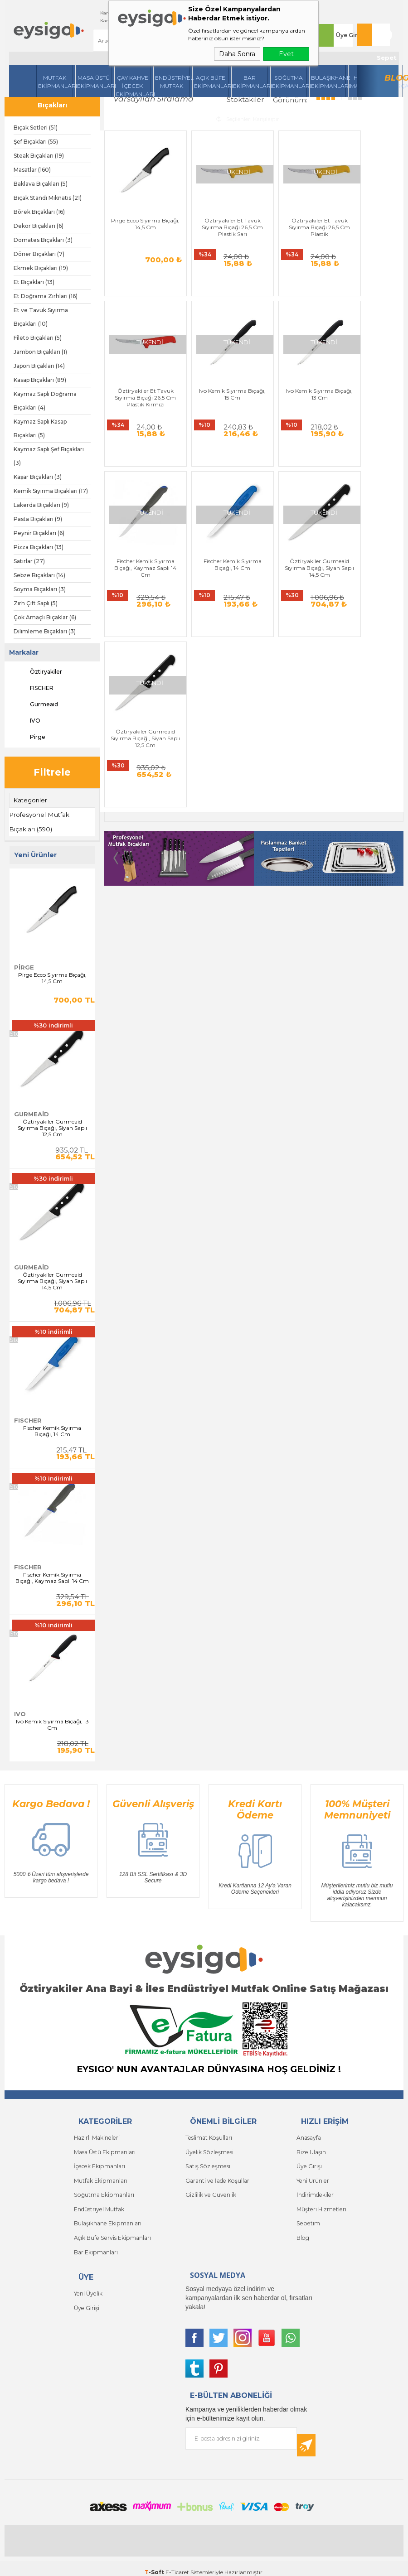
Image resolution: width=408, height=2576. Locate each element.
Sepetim (307, 2217)
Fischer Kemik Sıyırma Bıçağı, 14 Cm (52, 1429)
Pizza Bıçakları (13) (38, 547)
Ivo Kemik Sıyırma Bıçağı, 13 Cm (52, 1723)
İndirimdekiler (314, 2190)
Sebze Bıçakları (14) (39, 575)
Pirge (29, 737)
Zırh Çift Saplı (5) (36, 603)
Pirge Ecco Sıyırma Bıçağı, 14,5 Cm (52, 976)
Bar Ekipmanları (95, 2244)
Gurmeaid (36, 704)
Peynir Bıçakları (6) (39, 533)
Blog (393, 78)
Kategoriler (30, 800)
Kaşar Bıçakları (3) (38, 476)
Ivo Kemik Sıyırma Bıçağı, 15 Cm (140, 383)
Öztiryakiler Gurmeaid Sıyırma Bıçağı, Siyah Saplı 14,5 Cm (52, 1279)
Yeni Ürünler (312, 2176)
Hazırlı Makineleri (96, 2135)
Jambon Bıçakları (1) (40, 351)
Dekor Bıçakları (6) (38, 225)
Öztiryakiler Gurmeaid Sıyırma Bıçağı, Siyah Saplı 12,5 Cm (52, 1126)
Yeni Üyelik (88, 2285)
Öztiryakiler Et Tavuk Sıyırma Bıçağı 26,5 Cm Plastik (291, 216)
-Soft (155, 2565)
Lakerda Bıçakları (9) (41, 505)
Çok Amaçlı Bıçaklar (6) (45, 617)
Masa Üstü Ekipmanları (94, 81)
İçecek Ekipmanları (99, 2163)
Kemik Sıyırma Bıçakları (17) (51, 490)
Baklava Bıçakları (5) (41, 183)
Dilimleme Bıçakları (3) (45, 631)
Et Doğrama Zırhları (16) (46, 296)
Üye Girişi (345, 35)
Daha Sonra (237, 54)
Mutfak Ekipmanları (55, 81)
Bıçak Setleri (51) (36, 127)
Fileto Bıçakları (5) (38, 337)
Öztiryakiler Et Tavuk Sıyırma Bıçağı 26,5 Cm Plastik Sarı (216, 216)
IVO (27, 721)
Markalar (24, 652)
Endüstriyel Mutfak (172, 81)
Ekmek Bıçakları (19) (41, 268)
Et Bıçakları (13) (34, 282)
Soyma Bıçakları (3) (40, 589)
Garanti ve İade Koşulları (217, 2176)
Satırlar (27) (29, 561)
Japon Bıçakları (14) (39, 365)
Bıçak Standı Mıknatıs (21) (48, 197)
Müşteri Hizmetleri (320, 2203)
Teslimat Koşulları (208, 2135)
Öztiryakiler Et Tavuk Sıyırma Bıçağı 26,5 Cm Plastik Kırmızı (367, 216)
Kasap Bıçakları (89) (40, 379)
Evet (286, 54)
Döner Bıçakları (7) (39, 254)
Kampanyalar (101, 21)
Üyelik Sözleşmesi (208, 2149)
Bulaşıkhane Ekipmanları (328, 81)
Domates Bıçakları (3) (43, 239)
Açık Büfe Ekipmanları (211, 81)
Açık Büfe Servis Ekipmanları (111, 2231)
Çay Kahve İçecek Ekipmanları (133, 85)
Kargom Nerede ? (106, 13)
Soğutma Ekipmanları (289, 81)
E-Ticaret (177, 2565)
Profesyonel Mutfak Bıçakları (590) (40, 821)
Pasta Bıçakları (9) (38, 519)
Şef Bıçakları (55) (36, 141)
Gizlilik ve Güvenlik (210, 2190)
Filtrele (52, 772)
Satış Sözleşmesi (206, 2163)
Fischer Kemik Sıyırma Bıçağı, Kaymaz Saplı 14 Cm (52, 1576)
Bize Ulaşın (310, 2149)
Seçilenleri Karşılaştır (247, 118)
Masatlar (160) (32, 169)
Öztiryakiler (38, 672)
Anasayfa (308, 2135)
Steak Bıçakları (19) (39, 155)
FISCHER (33, 688)
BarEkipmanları (250, 81)
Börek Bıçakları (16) (39, 211)
